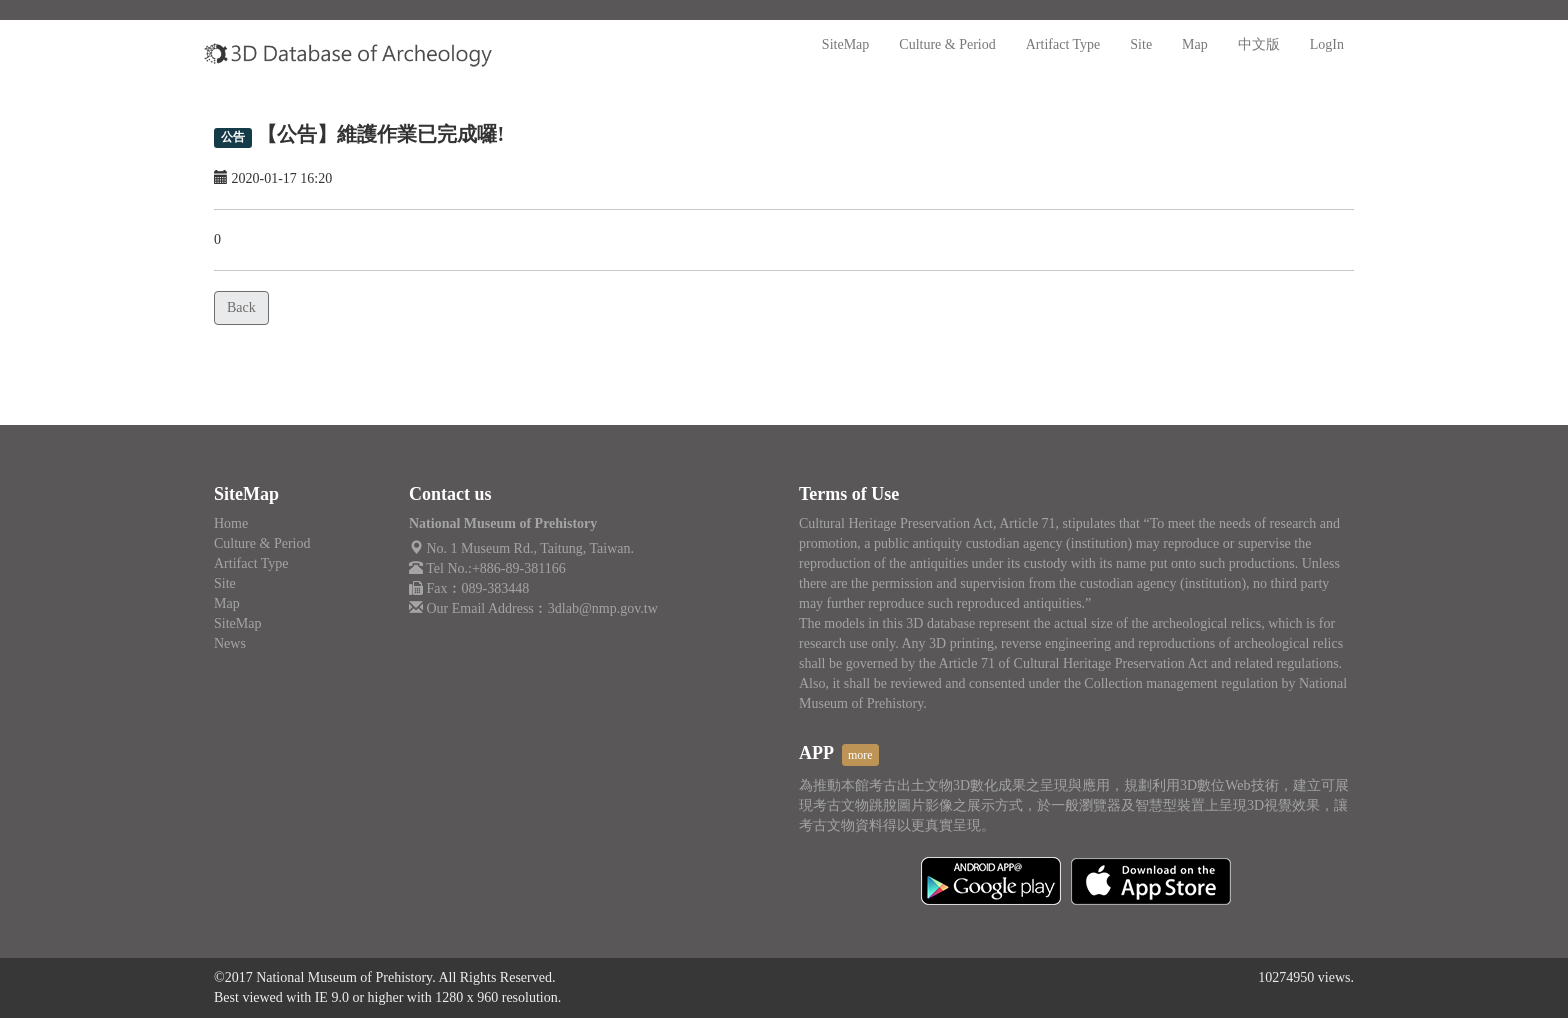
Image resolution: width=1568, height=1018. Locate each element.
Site (1141, 44)
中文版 (1259, 44)
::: (525, 29)
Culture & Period (947, 44)
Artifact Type (1063, 44)
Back (241, 307)
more (860, 755)
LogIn (1327, 44)
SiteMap (845, 44)
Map (1195, 44)
